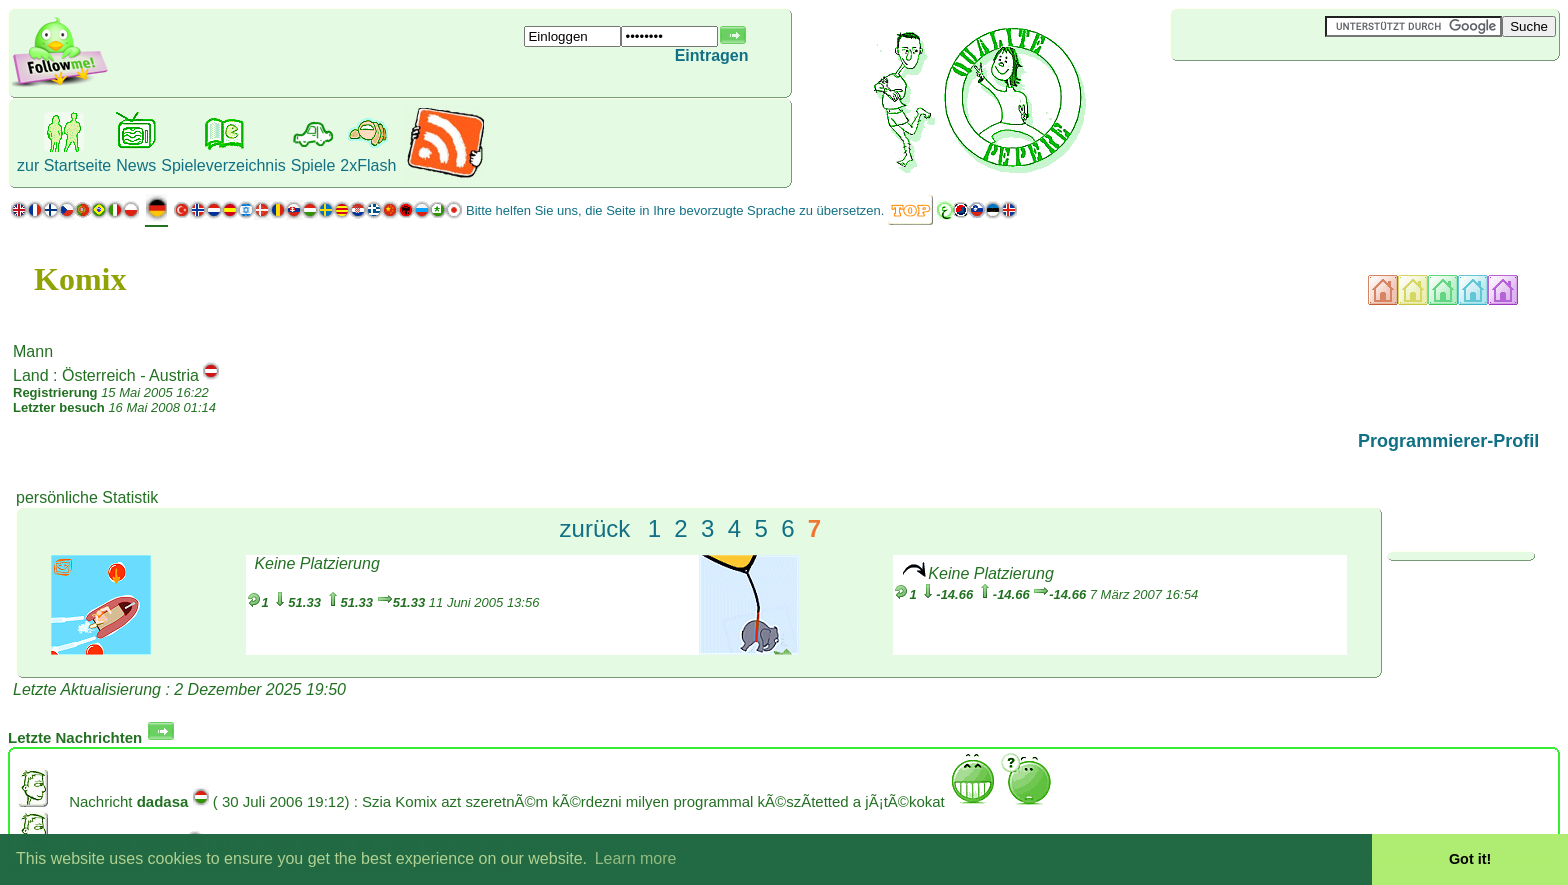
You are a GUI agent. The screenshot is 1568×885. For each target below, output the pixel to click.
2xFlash (368, 165)
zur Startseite (64, 165)
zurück (595, 528)
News (136, 165)
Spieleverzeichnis (223, 165)
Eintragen (712, 55)
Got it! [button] (1470, 859)
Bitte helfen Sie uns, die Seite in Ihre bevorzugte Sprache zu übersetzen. (675, 210)
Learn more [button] (636, 858)
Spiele (313, 165)
